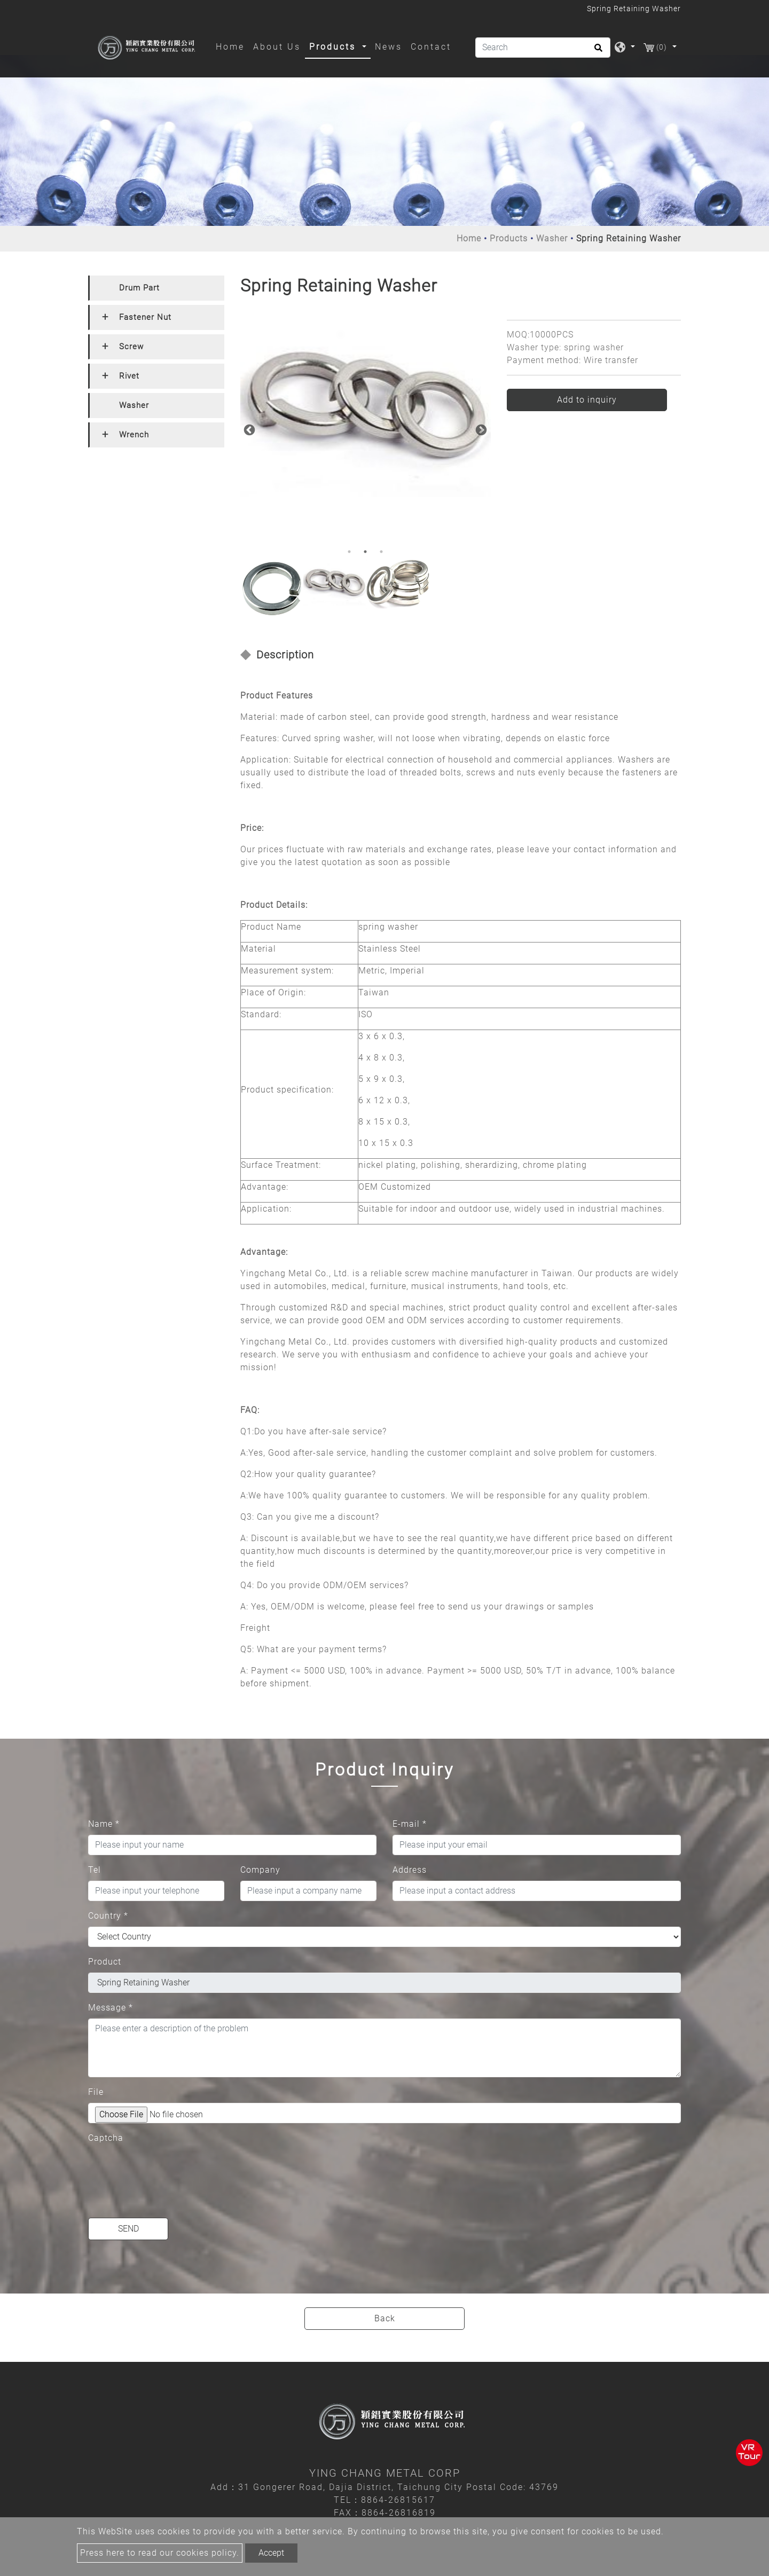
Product (104, 1962)
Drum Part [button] (139, 288)
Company (260, 1870)
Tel (94, 1870)
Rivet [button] (129, 376)
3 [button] (381, 551)
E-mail (410, 1824)
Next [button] (480, 429)
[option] (365, 406)
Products (509, 238)
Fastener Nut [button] (145, 317)
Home (232, 46)
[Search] (542, 47)
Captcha (105, 2138)
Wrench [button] (134, 434)
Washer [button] (134, 405)
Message (110, 2007)
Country (108, 1916)
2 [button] (365, 551)
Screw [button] (131, 346)
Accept (271, 2553)
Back (384, 2318)
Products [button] (334, 47)
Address (410, 1870)
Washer (552, 238)
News (388, 47)
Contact (431, 47)
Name (104, 1824)
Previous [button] (248, 429)
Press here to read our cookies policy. (159, 2553)
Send (128, 2229)
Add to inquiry (587, 400)
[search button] (596, 51)
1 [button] (349, 551)
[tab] (156, 288)
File (96, 2092)
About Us (277, 47)
